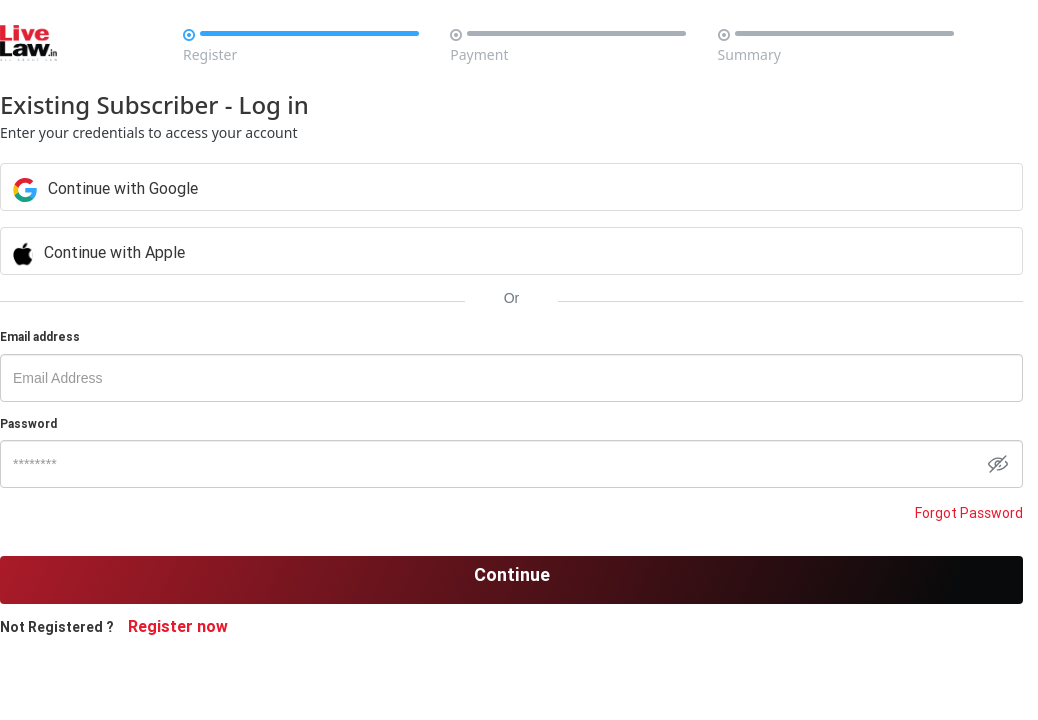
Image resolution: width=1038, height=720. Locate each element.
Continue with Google (379, 188)
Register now (178, 626)
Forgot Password (969, 513)
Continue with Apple (373, 252)
